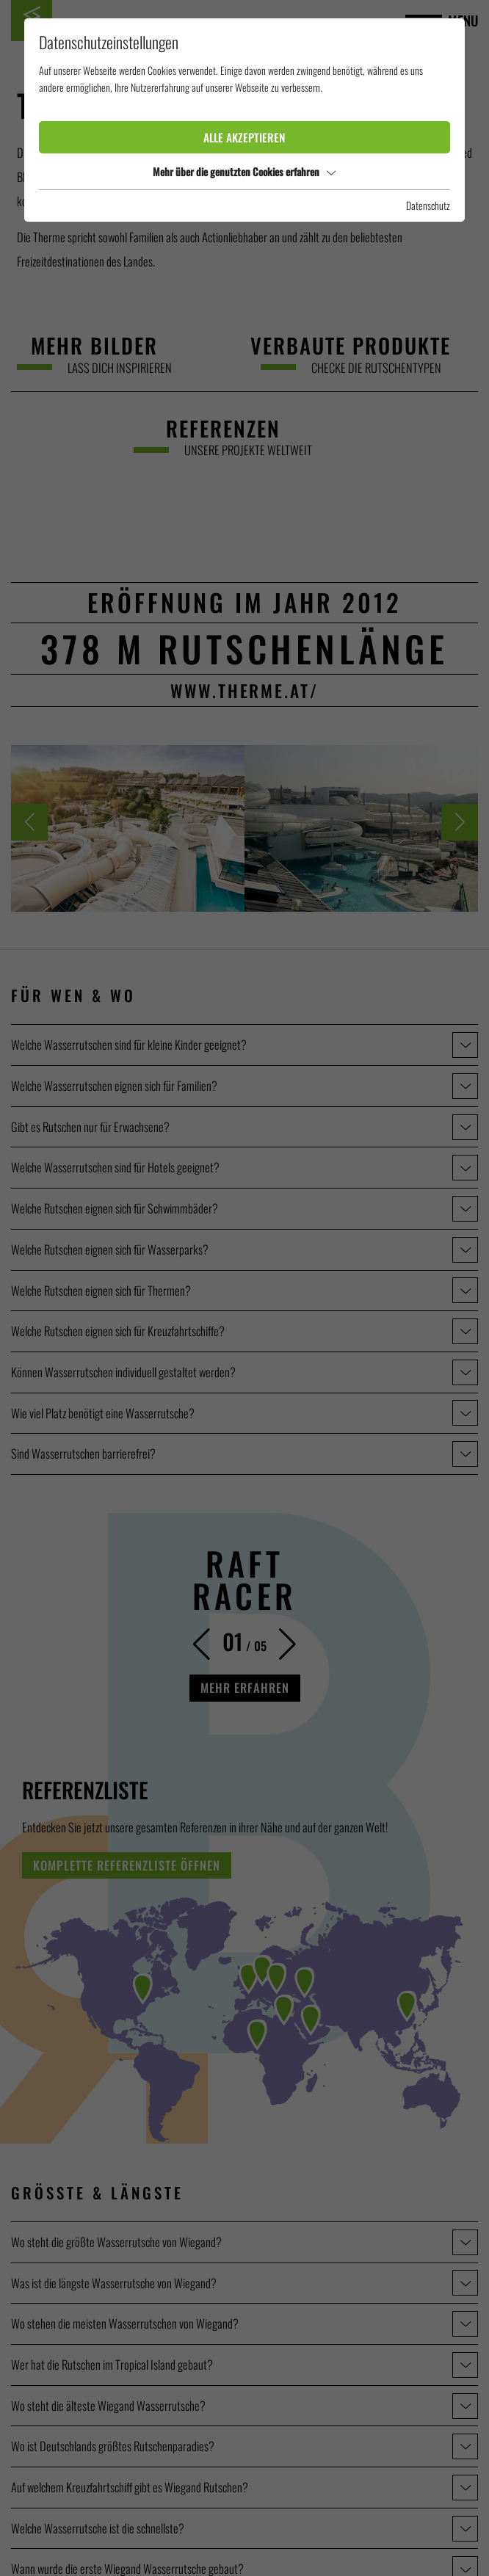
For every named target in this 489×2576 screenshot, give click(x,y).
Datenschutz (428, 205)
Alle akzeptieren (244, 137)
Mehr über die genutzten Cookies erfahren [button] (244, 171)
